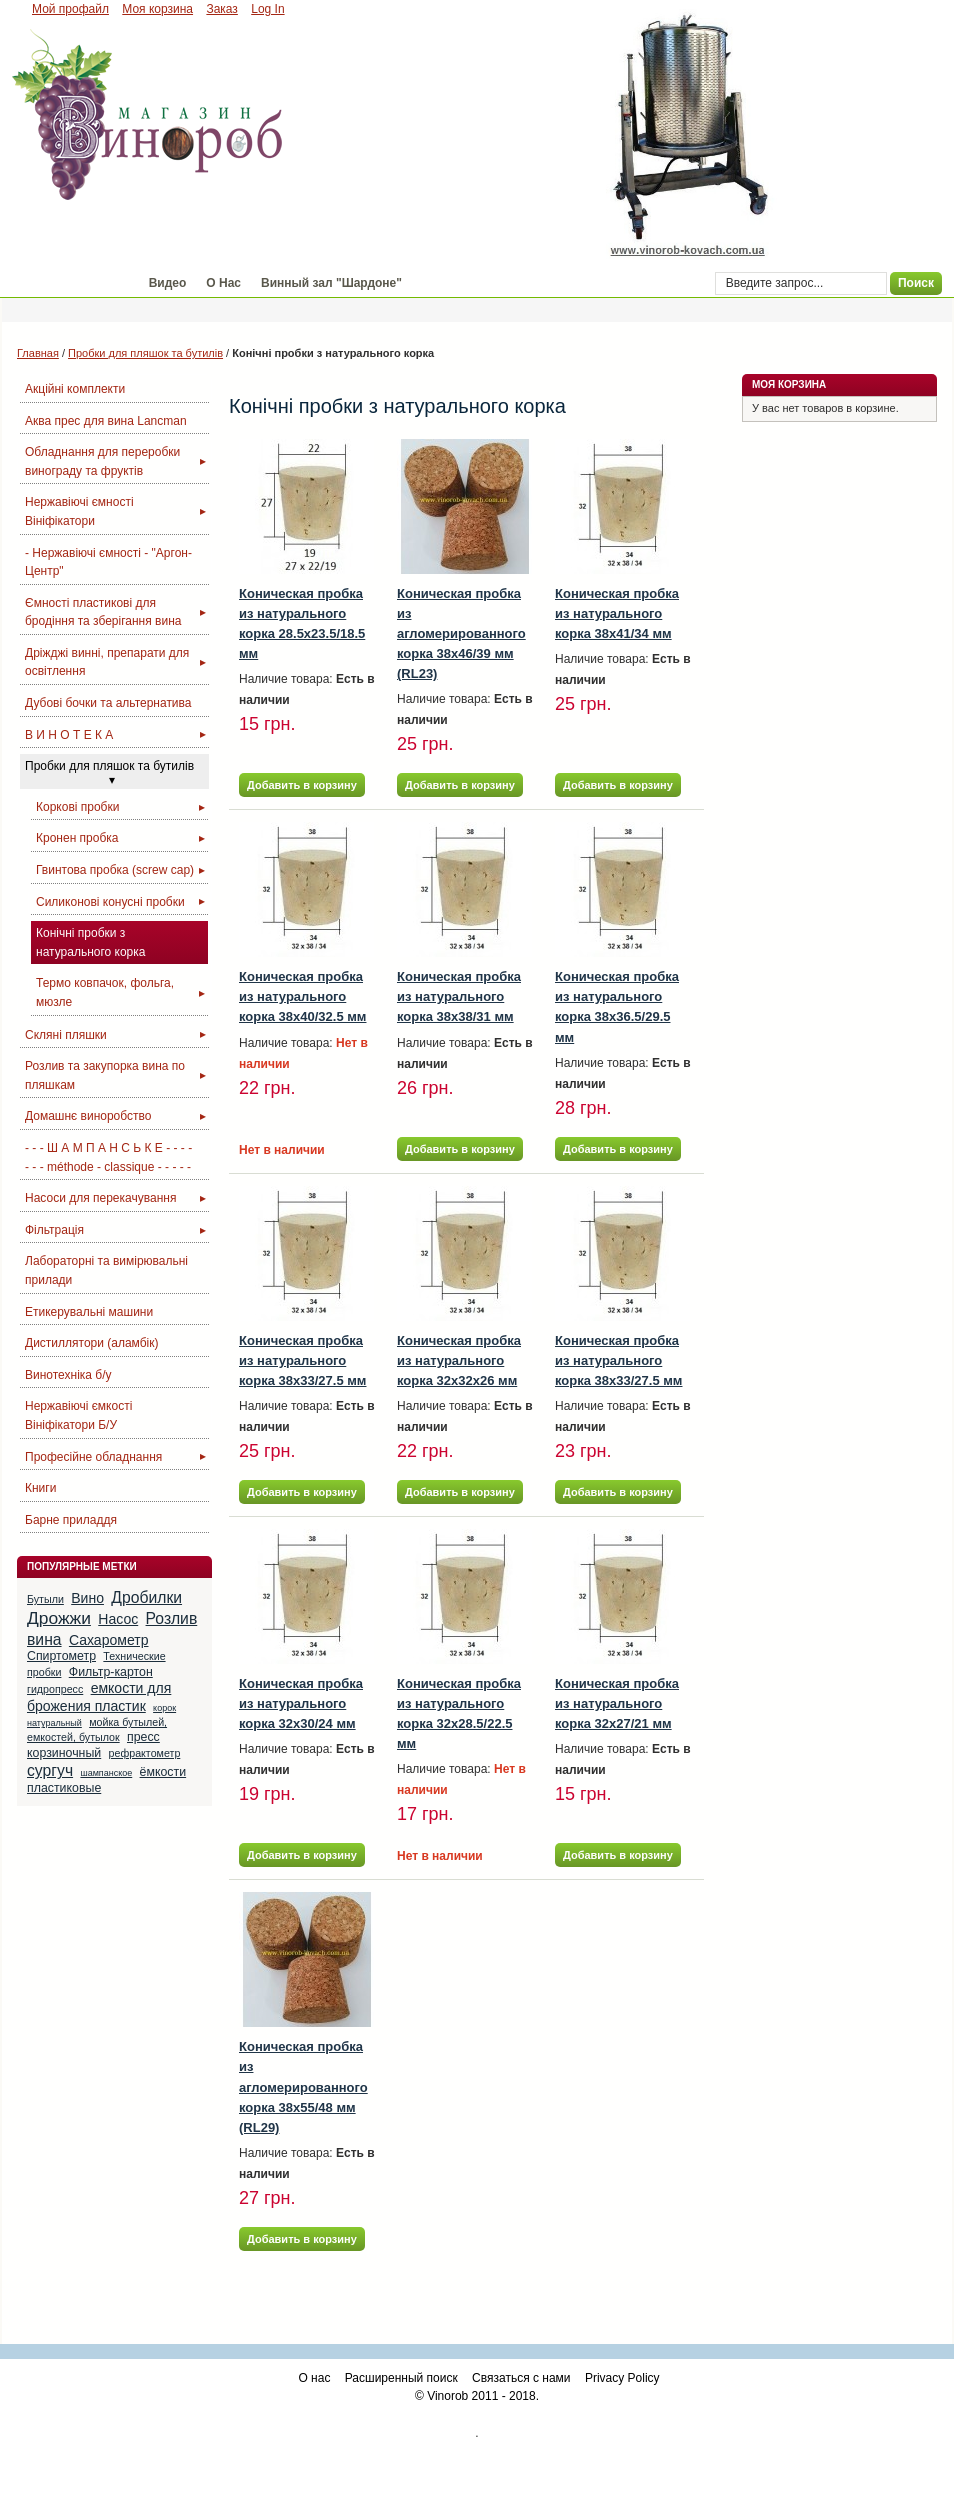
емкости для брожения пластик (99, 1697)
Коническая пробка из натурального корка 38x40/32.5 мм (302, 996)
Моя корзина (157, 9)
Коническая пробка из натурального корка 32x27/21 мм (617, 1703)
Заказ (221, 9)
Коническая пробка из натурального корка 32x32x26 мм (459, 1360)
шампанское (106, 1773)
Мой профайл (70, 9)
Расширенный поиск (401, 2378)
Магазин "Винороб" (70, 283)
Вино (87, 1598)
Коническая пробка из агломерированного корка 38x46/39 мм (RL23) (461, 634)
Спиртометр (61, 1656)
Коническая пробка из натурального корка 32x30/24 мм (301, 1703)
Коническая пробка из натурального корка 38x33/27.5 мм (302, 1360)
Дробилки (146, 1597)
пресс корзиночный (93, 1744)
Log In (267, 9)
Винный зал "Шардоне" (331, 283)
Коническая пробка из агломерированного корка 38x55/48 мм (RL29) (303, 2087)
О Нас (223, 283)
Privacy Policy (622, 2378)
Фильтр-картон (111, 1672)
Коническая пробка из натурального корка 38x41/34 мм (617, 613)
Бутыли (45, 1599)
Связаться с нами (521, 2378)
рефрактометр (145, 1753)
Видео (168, 283)
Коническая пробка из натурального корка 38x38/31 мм (459, 996)
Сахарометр (109, 1640)
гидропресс (55, 1689)
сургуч (50, 1770)
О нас (314, 2378)
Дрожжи (59, 1618)
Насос (118, 1619)
